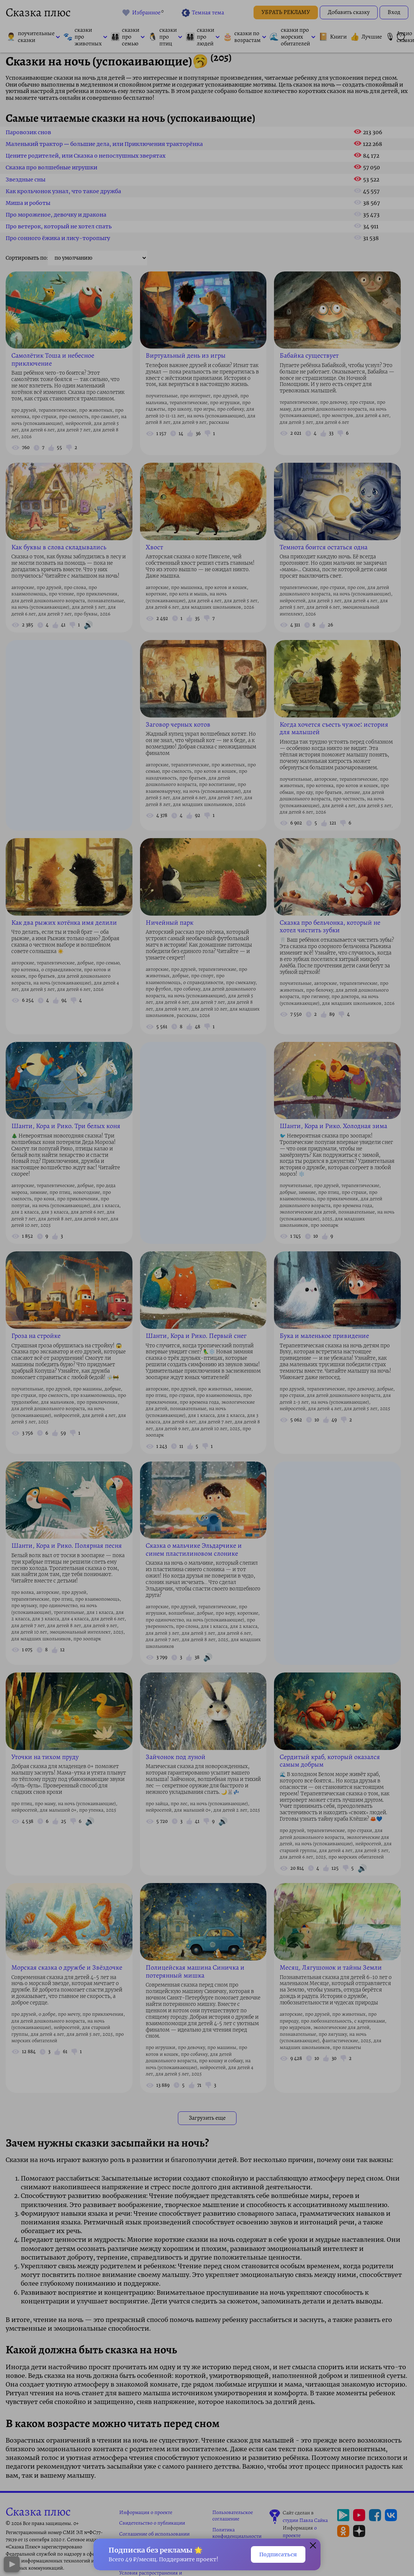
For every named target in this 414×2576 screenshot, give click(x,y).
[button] (313, 2545)
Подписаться (275, 2553)
